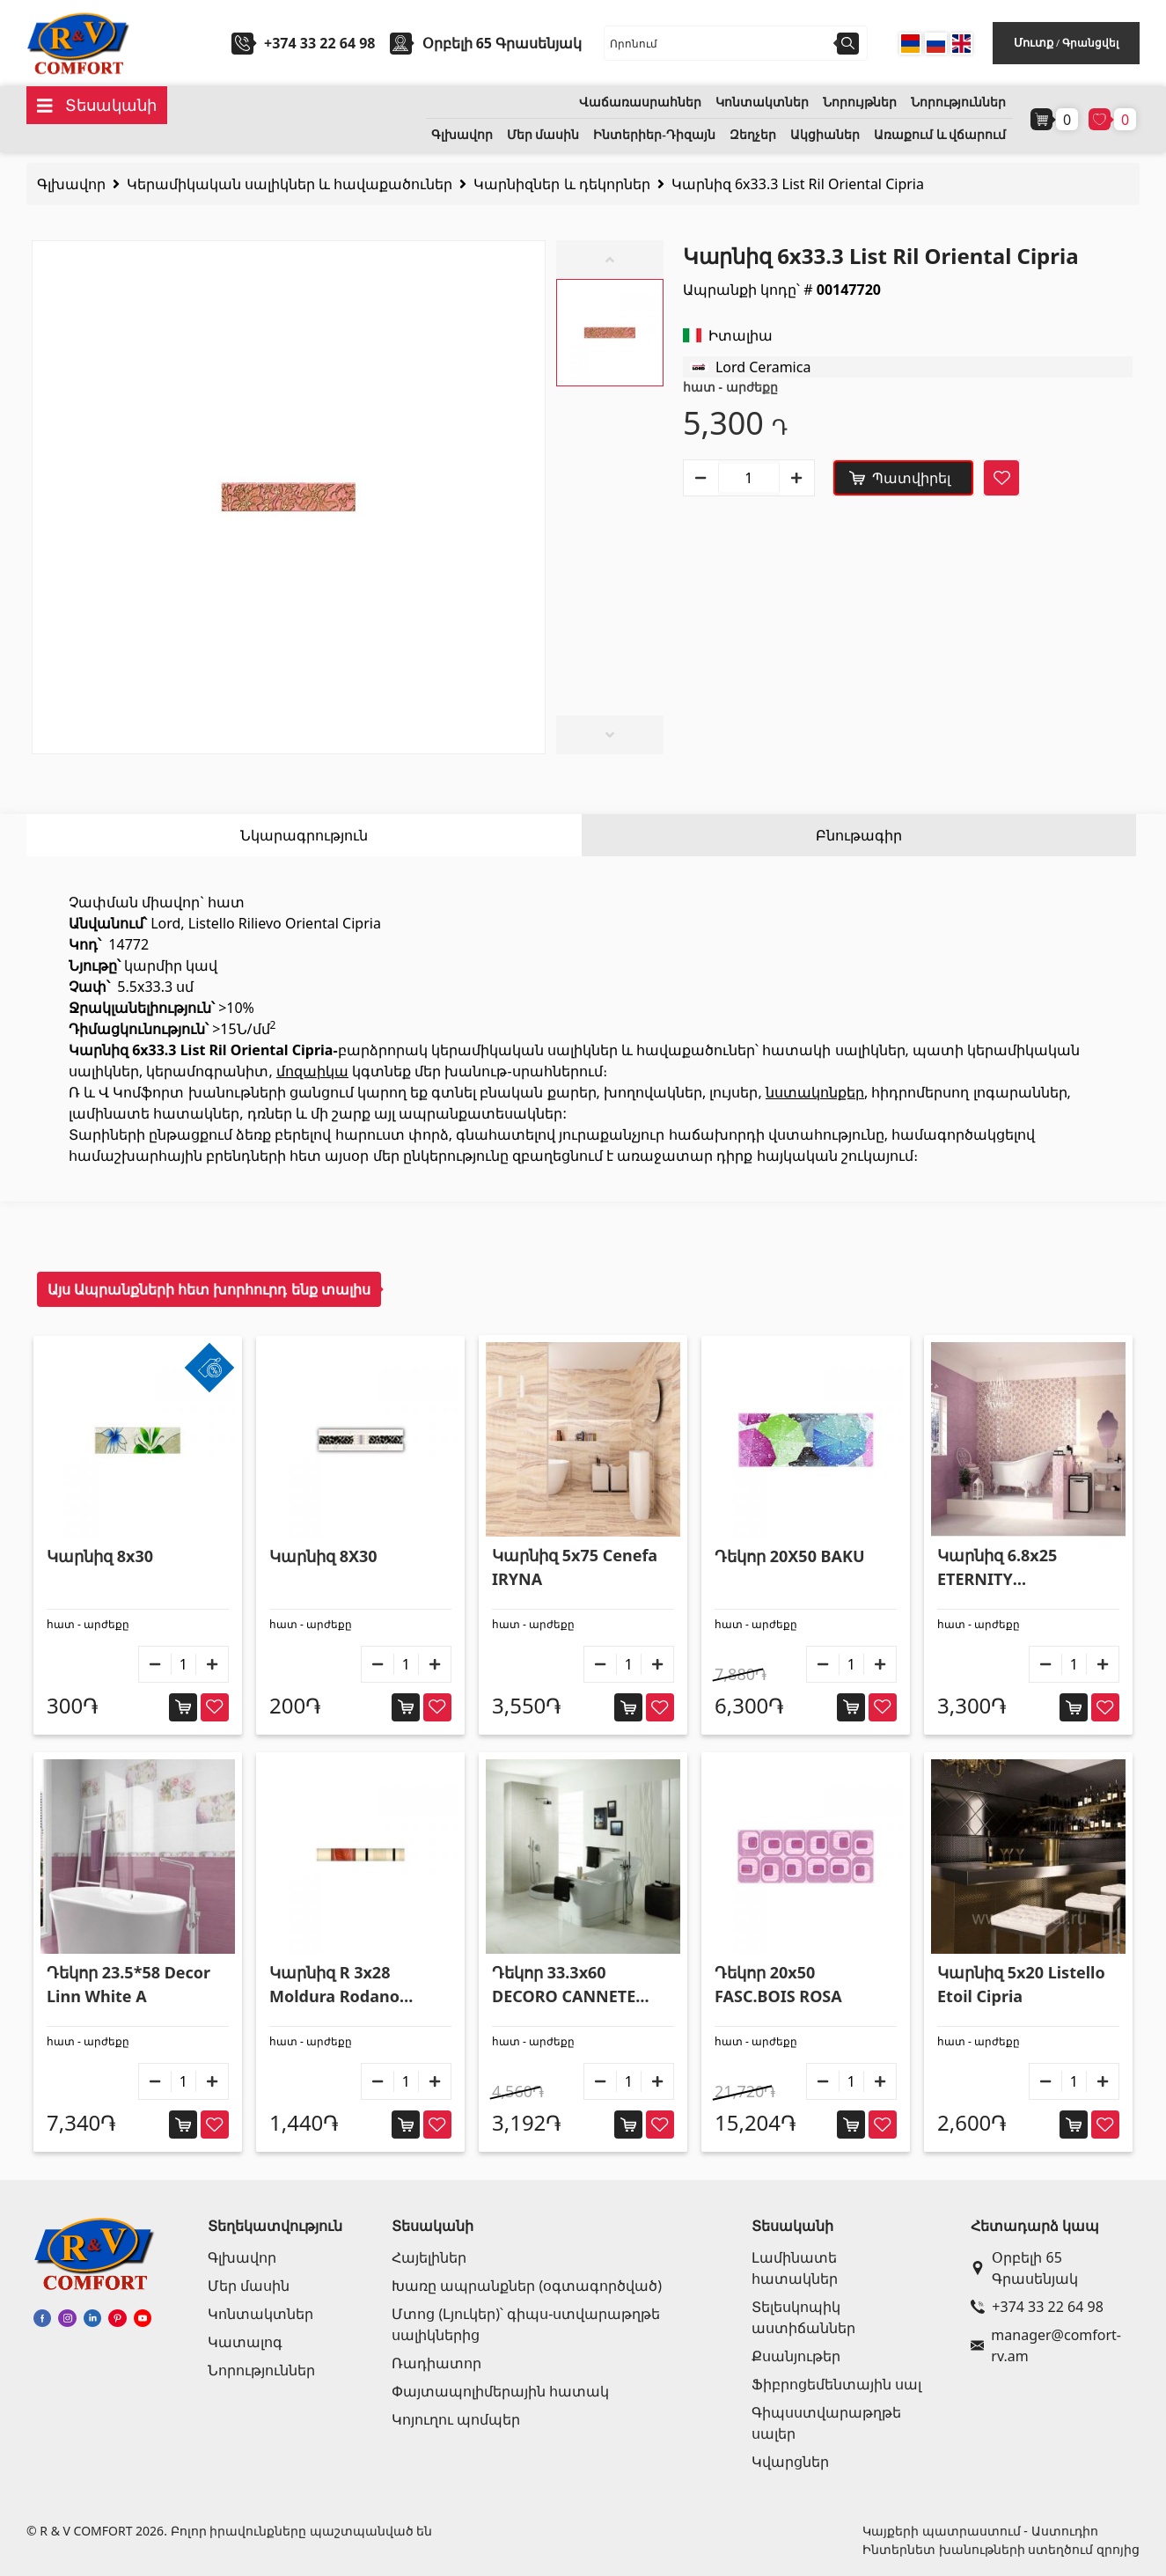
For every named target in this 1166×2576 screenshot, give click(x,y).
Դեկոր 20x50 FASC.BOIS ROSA (778, 1984)
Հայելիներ (429, 2257)
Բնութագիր (859, 835)
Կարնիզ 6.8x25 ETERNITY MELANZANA (997, 1568)
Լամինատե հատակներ (795, 2268)
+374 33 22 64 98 (319, 43)
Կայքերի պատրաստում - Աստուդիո (979, 2530)
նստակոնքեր (815, 1092)
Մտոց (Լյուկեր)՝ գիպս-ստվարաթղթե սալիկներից (526, 2324)
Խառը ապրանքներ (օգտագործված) (527, 2285)
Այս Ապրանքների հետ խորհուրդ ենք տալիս (209, 1289)
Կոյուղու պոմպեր (456, 2419)
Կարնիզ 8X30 (323, 1556)
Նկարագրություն (304, 835)
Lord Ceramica (763, 367)
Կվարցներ (790, 2461)
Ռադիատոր (436, 2363)
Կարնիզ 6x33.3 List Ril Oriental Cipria (797, 184)
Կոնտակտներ (762, 102)
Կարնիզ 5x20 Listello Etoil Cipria (1021, 1984)
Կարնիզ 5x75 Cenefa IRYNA (574, 1567)
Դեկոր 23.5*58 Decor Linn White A (128, 1984)
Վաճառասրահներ (640, 102)
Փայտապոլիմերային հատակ (500, 2391)
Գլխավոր (462, 135)
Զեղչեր (753, 135)
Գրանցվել (1090, 42)
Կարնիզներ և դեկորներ (561, 184)
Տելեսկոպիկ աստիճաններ (803, 2317)
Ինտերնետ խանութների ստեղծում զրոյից (1001, 2549)
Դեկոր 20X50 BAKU (790, 1556)
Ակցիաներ (825, 135)
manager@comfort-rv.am (1046, 2345)
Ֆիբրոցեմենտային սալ (836, 2384)
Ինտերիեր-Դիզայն (654, 135)
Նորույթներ (860, 102)
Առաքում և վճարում (940, 135)
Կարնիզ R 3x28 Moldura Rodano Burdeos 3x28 (334, 1985)
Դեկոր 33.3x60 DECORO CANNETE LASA (563, 1985)
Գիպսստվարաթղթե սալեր (826, 2423)
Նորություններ (958, 102)
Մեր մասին (543, 135)
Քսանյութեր (796, 2356)
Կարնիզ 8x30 (100, 1556)
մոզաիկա (312, 1071)
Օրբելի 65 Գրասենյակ (1024, 2268)
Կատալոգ (245, 2342)
